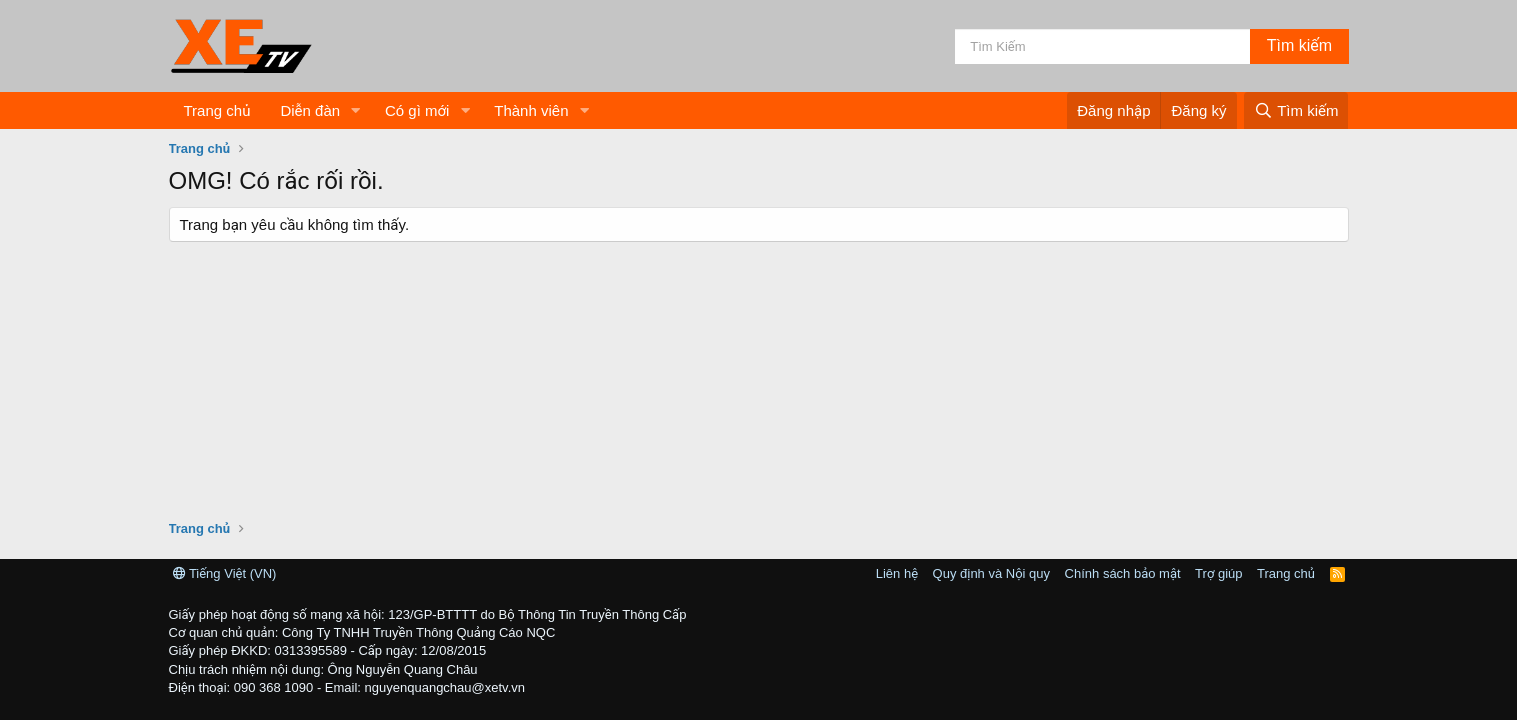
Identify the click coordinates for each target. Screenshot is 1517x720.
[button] (356, 110)
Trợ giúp (1218, 573)
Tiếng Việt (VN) (225, 573)
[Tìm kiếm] (1102, 46)
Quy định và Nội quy (992, 573)
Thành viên (531, 110)
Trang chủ (217, 110)
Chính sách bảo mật (1123, 573)
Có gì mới (417, 110)
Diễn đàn (310, 110)
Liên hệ (897, 573)
